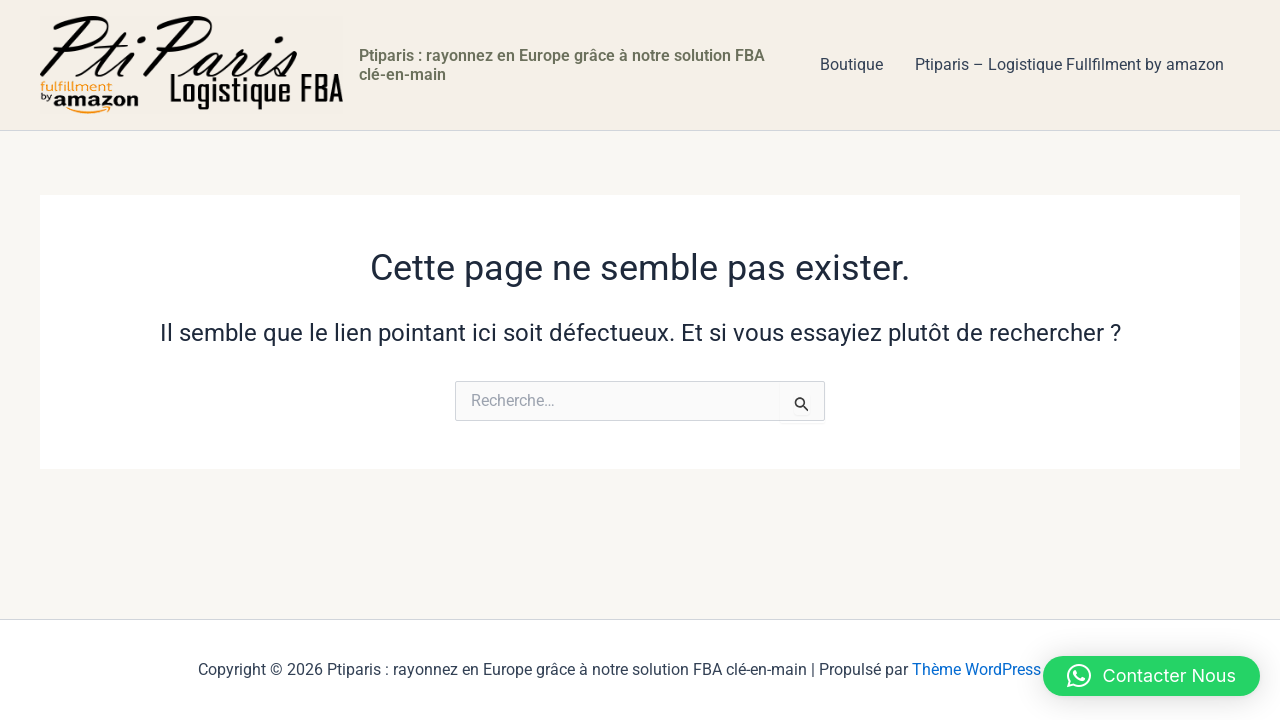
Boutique (851, 64)
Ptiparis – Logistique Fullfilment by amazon (1069, 64)
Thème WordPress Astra (997, 669)
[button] (1152, 676)
